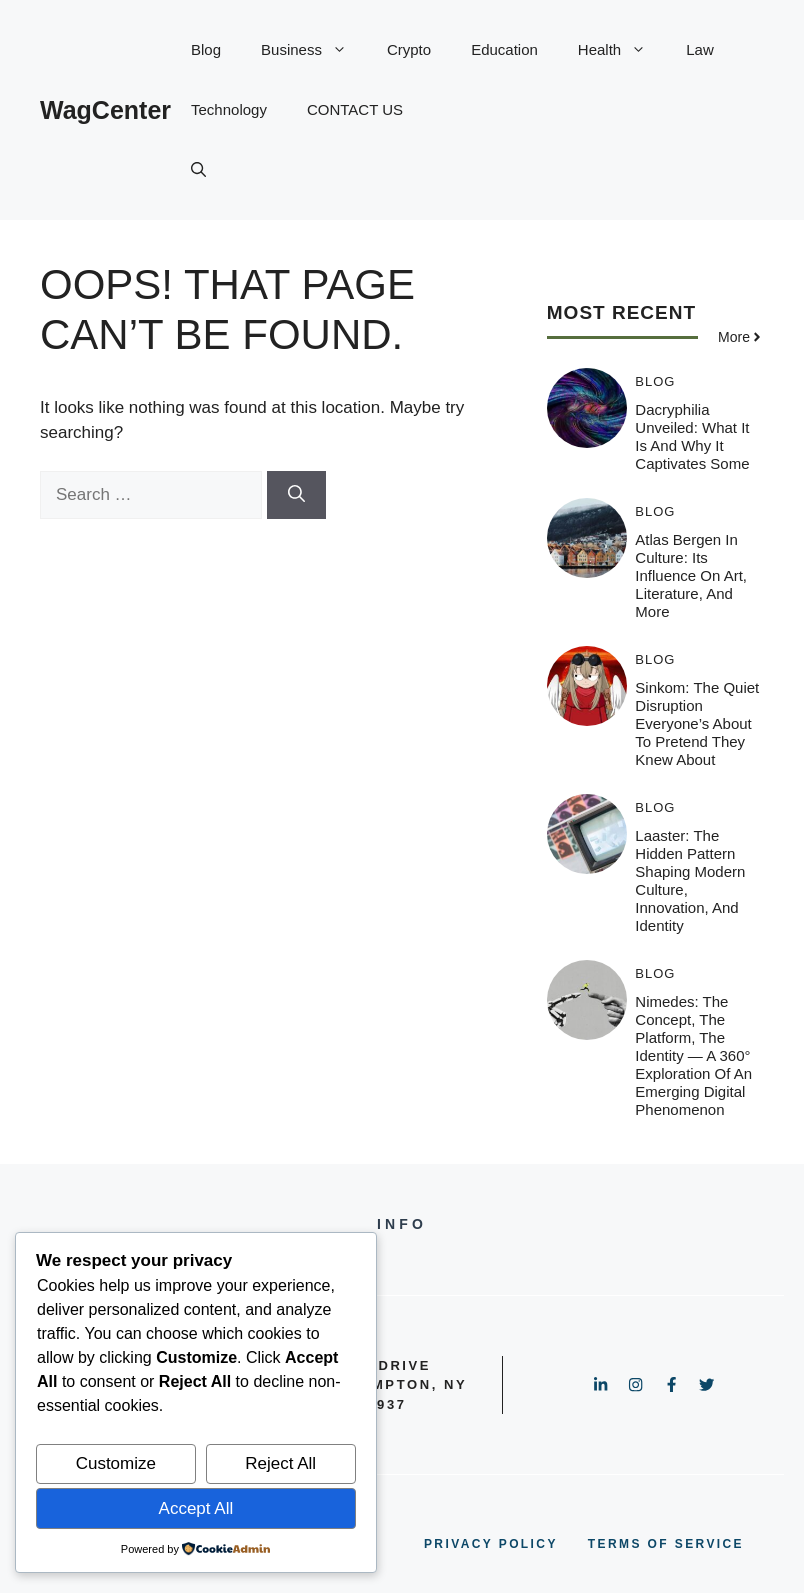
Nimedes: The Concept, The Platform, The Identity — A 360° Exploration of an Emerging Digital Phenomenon (693, 1055)
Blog (206, 49)
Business (314, 50)
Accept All (196, 1508)
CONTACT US (355, 109)
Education (504, 49)
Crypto (409, 49)
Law (700, 49)
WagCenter (105, 110)
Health (622, 50)
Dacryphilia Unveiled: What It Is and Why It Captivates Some (692, 436)
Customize (116, 1463)
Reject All (280, 1463)
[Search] (296, 495)
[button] (198, 170)
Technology (229, 109)
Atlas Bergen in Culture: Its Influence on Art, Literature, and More (691, 575)
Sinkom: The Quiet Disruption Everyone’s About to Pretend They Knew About (697, 723)
